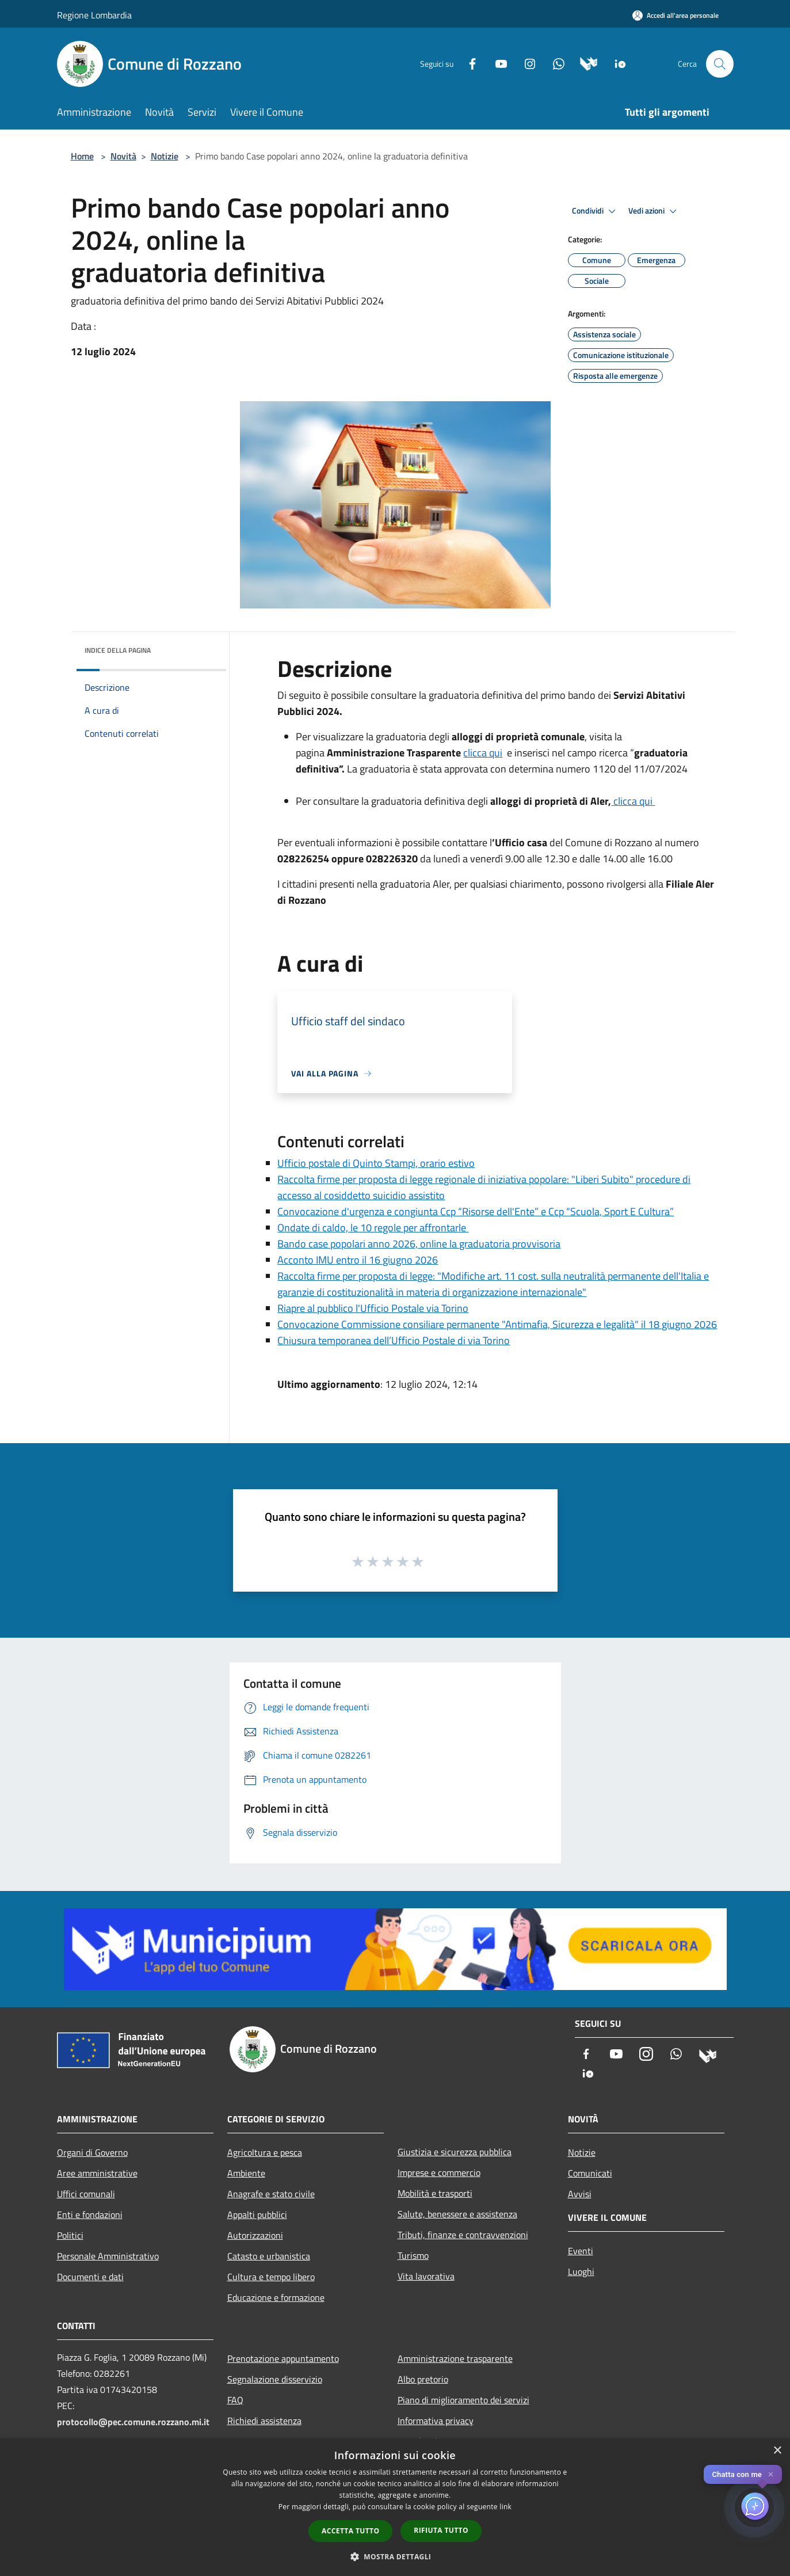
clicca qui (482, 752)
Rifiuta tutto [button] (441, 2530)
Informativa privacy (436, 2420)
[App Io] (616, 63)
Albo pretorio (423, 2379)
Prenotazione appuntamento (283, 2358)
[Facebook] (467, 63)
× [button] (777, 2450)
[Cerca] (720, 64)
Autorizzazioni (255, 2235)
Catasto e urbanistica (268, 2256)
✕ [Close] (771, 2474)
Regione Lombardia (94, 15)
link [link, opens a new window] (505, 2507)
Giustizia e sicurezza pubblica (455, 2152)
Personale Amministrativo (108, 2256)
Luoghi (581, 2271)
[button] (395, 2556)
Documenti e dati (90, 2277)
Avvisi (579, 2194)
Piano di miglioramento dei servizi (463, 2400)
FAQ (235, 2400)
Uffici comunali (86, 2194)
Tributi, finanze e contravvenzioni (463, 2235)
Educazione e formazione (276, 2297)
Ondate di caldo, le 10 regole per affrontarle (372, 1227)
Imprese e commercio (439, 2172)
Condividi (595, 211)
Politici (70, 2235)
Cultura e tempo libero (271, 2277)
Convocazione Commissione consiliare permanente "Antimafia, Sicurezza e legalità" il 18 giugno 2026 (497, 1324)
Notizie (164, 156)
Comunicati (590, 2173)
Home (82, 156)
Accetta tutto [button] (350, 2531)
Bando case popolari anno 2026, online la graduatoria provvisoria (418, 1243)
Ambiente (246, 2173)
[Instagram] (525, 63)
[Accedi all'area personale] (675, 15)
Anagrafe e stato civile (271, 2194)
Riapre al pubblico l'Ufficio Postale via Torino (372, 1308)
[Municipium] (584, 63)
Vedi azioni (654, 211)
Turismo (413, 2255)
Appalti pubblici (257, 2214)
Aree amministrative (97, 2173)
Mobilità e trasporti (435, 2193)
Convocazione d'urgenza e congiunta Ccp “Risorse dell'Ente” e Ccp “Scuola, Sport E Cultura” (475, 1211)
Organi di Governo (92, 2152)
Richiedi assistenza (264, 2420)
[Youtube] (496, 63)
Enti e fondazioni (90, 2214)
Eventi (580, 2251)
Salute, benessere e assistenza (457, 2214)
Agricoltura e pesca (264, 2152)
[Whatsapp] (554, 63)
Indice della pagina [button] (118, 650)
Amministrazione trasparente (455, 2358)
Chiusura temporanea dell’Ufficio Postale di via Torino (393, 1340)
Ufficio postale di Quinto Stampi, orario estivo (376, 1163)
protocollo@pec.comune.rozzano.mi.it (133, 2422)
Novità (123, 156)
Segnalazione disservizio (274, 2379)
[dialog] (395, 2507)
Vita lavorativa (426, 2276)
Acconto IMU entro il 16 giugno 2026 (357, 1260)
